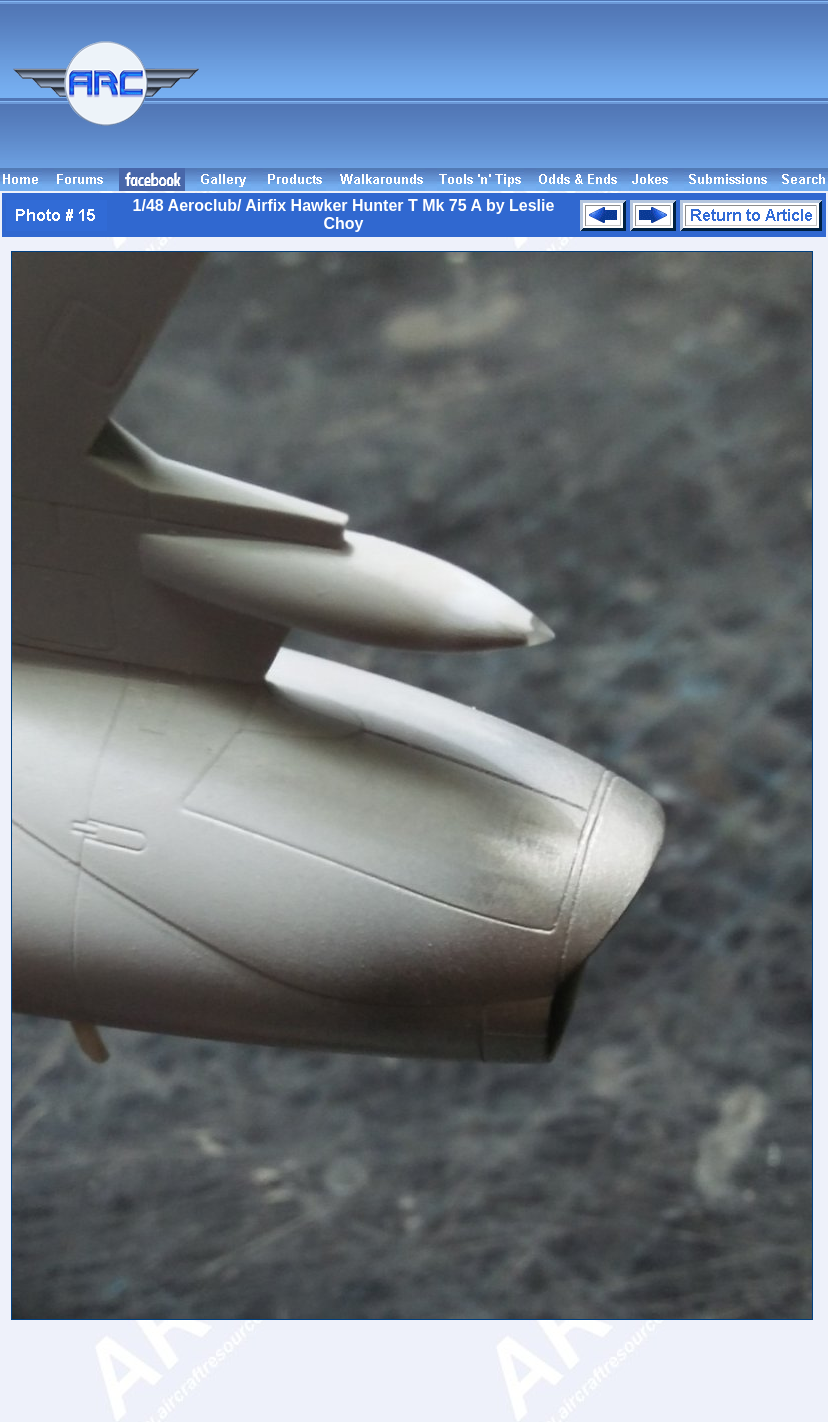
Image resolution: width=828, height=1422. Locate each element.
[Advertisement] (736, 93)
